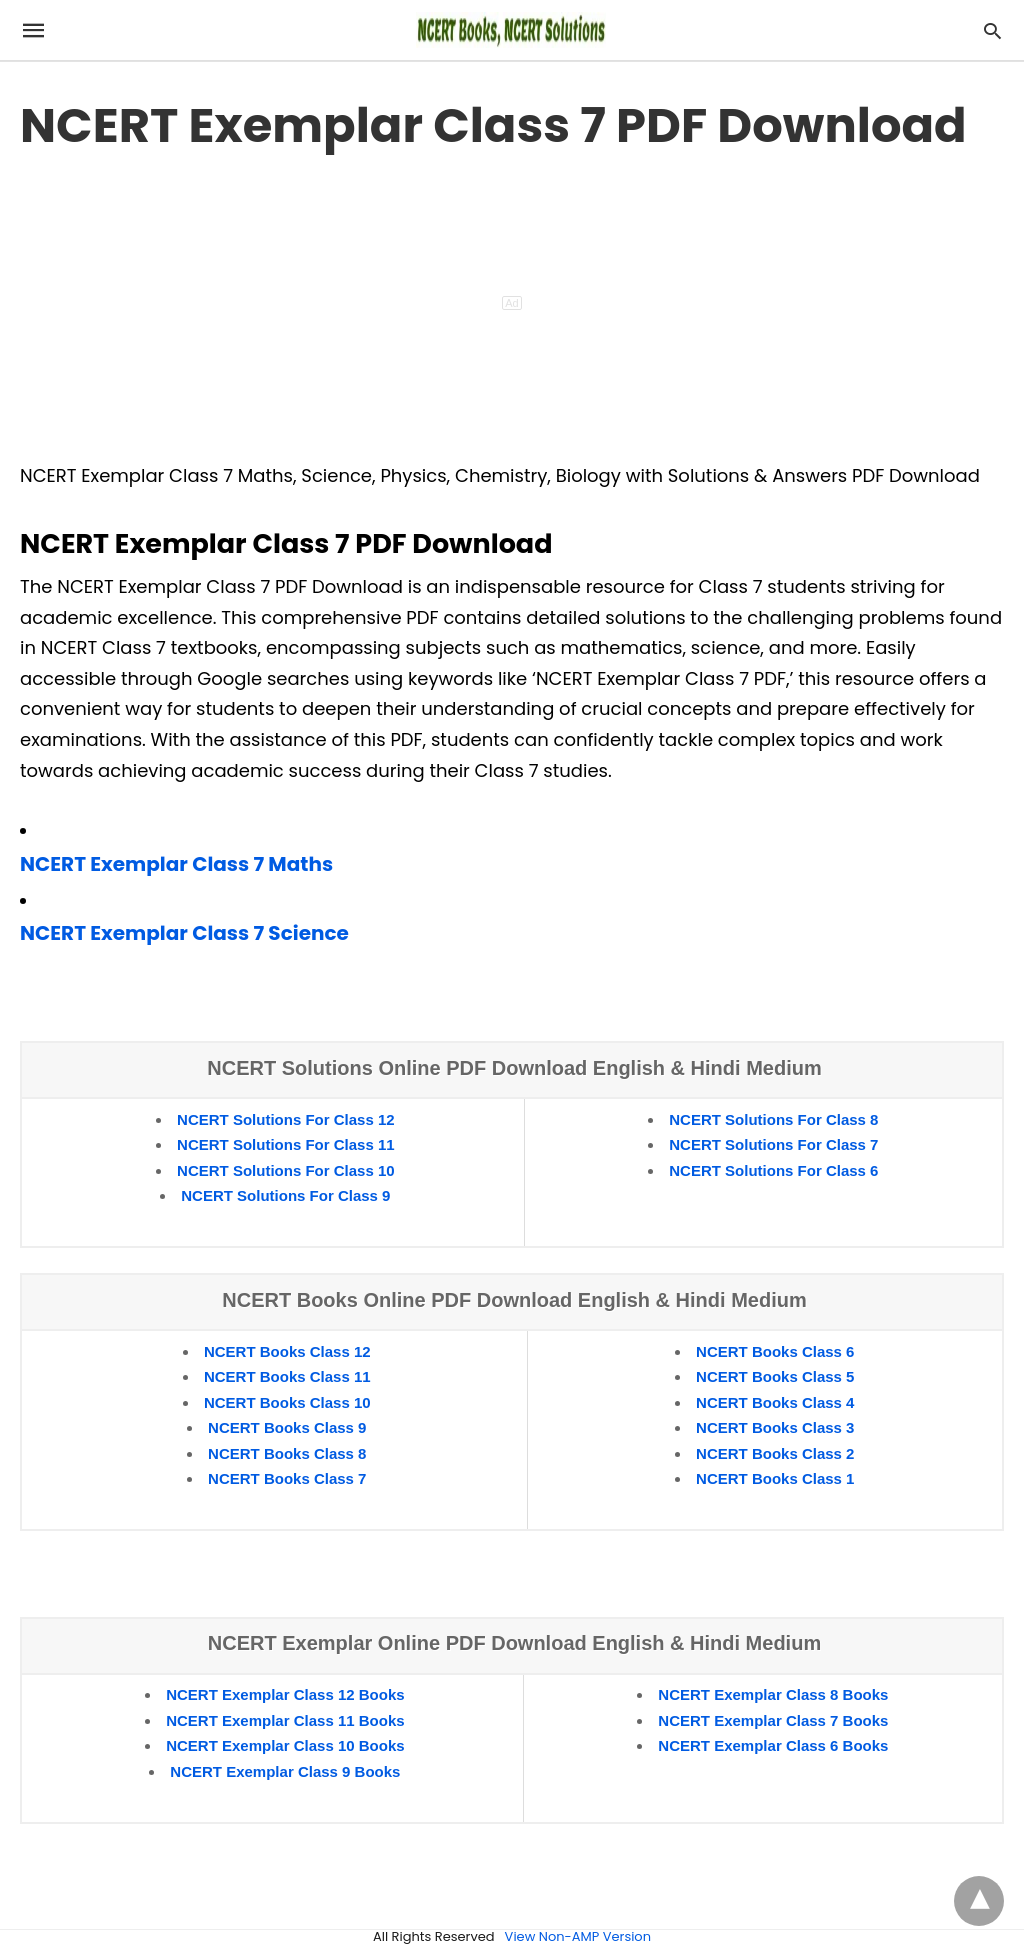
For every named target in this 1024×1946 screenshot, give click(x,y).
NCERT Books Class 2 (775, 1453)
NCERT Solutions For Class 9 (285, 1195)
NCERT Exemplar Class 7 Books (773, 1720)
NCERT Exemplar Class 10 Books (285, 1745)
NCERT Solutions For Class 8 (773, 1119)
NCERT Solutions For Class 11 (286, 1144)
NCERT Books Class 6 (775, 1351)
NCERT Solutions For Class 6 (773, 1170)
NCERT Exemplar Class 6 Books (773, 1745)
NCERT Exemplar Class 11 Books (285, 1720)
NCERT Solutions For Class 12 (286, 1119)
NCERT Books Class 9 (287, 1427)
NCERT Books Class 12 (287, 1351)
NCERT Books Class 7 (287, 1478)
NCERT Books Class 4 (775, 1402)
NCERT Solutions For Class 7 (773, 1144)
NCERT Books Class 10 (287, 1402)
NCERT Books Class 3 (775, 1427)
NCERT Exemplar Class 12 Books (285, 1694)
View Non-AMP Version (578, 1936)
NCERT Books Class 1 (775, 1478)
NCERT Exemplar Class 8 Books (773, 1694)
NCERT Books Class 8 (287, 1453)
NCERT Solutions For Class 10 (286, 1170)
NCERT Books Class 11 (287, 1376)
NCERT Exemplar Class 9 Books (285, 1771)
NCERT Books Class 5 (775, 1376)
